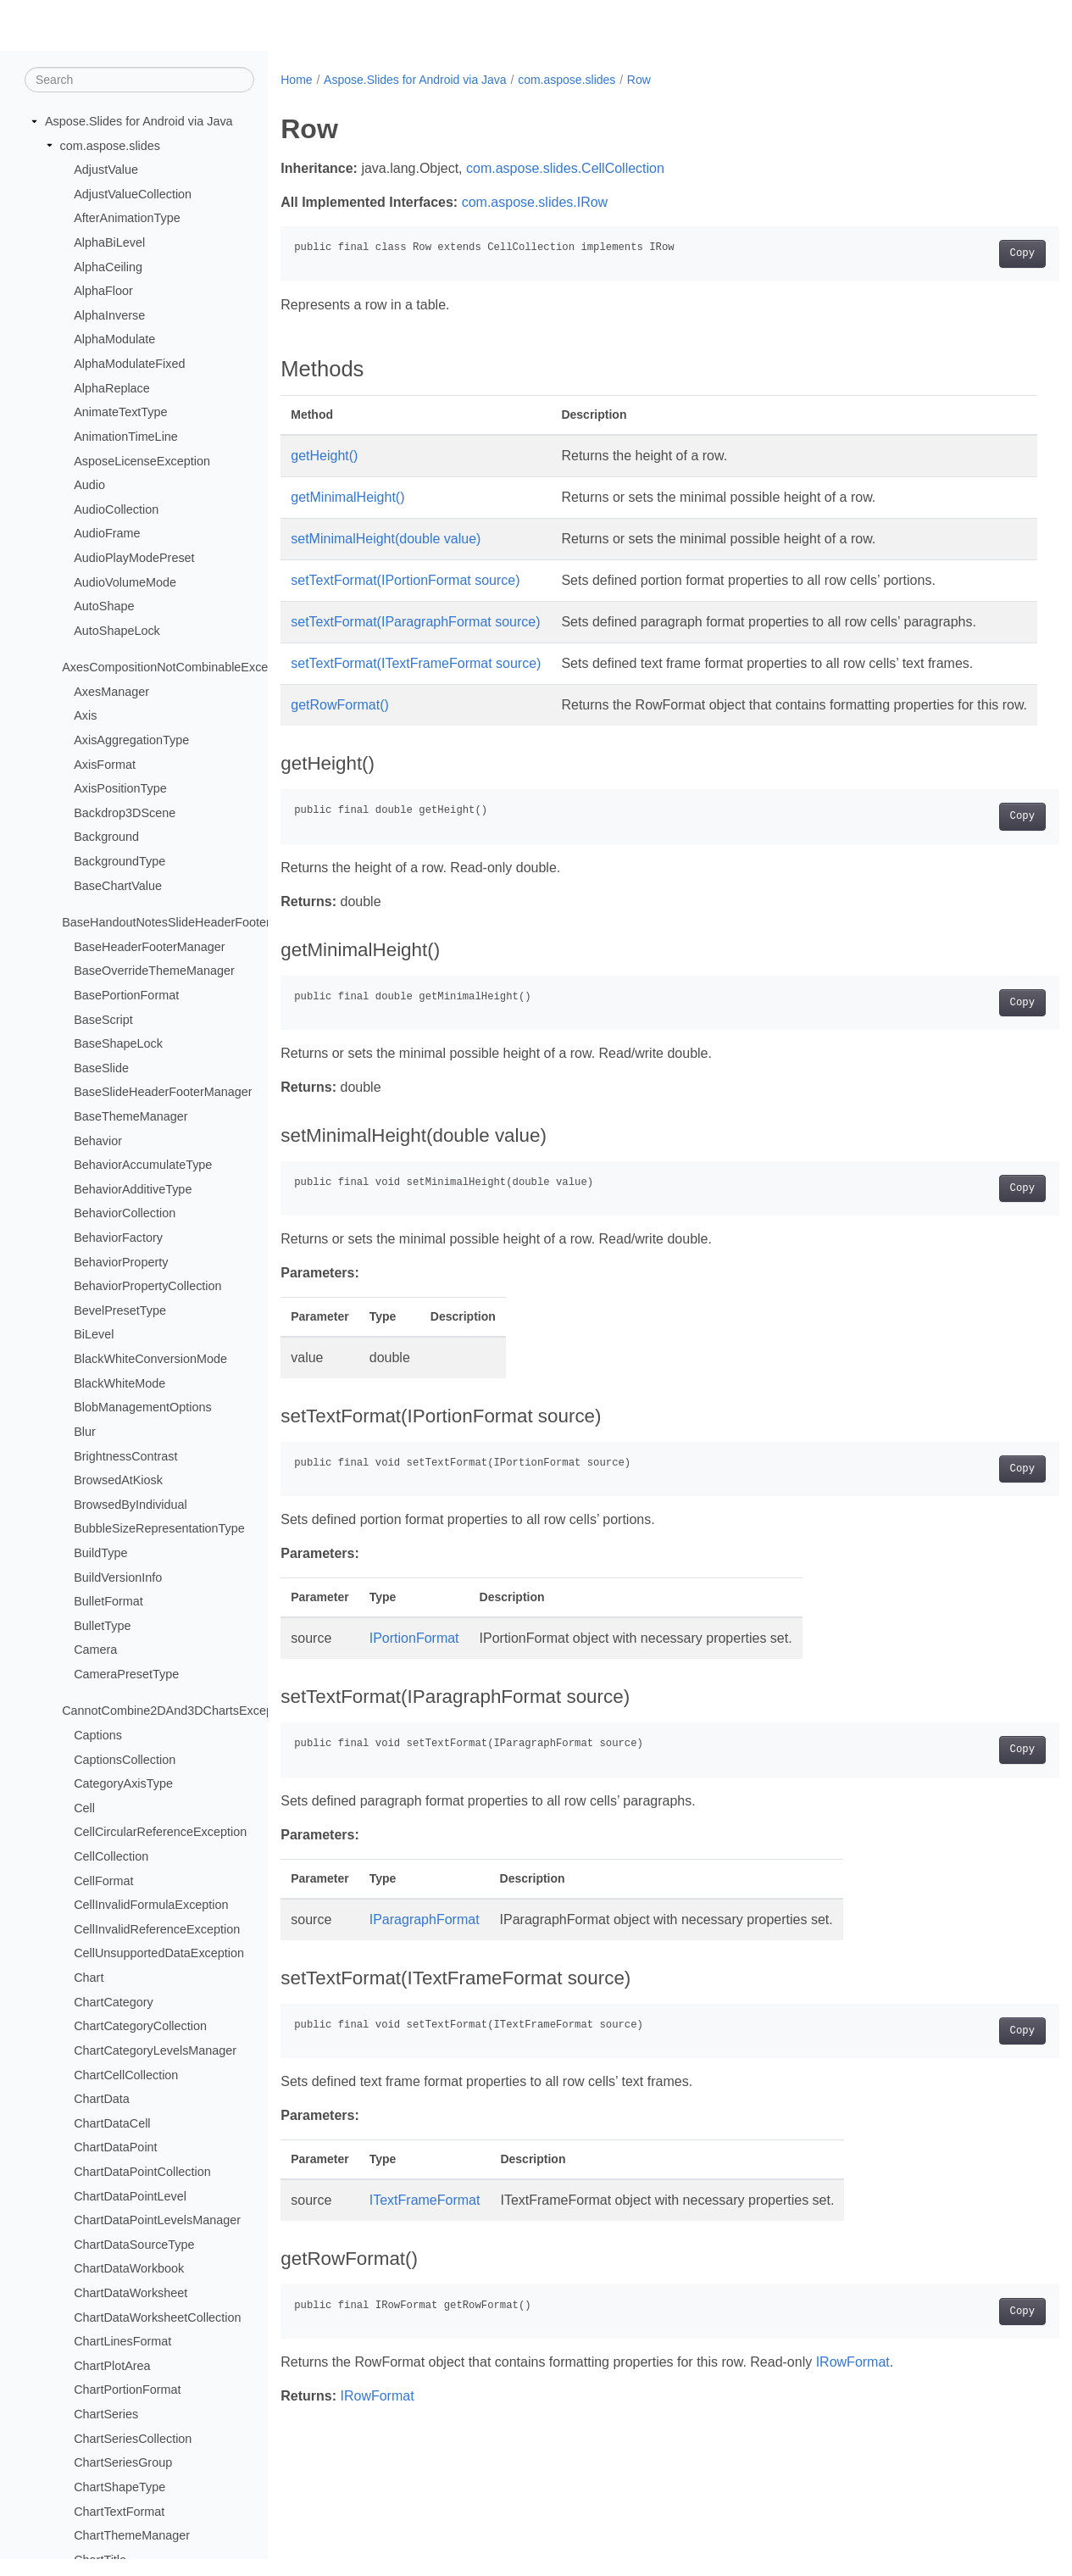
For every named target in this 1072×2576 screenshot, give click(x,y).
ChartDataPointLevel (130, 2196)
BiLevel (94, 1335)
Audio (89, 485)
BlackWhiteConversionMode (150, 1359)
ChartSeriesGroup (123, 2463)
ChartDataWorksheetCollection (157, 2317)
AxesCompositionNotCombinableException (178, 668)
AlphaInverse (109, 316)
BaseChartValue (118, 886)
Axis (85, 716)
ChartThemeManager (132, 2536)
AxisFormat (105, 764)
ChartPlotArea (112, 2366)
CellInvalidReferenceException (157, 1930)
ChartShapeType (119, 2488)
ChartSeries (106, 2415)
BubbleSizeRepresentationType (159, 1529)
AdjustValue (106, 170)
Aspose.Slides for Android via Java (139, 122)
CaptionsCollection (124, 1759)
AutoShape (104, 607)
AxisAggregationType (131, 741)
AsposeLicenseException (142, 461)
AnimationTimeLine (126, 437)
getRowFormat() (340, 745)
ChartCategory (113, 2003)
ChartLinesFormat (122, 2342)
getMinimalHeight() (347, 497)
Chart (88, 1978)
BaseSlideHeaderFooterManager (163, 1092)
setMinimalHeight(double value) (385, 538)
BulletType (102, 1626)
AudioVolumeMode (125, 582)
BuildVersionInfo (118, 1577)
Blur (85, 1432)
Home (296, 79)
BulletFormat (108, 1602)
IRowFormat (853, 2423)
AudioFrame (107, 534)
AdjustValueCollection (133, 195)
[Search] (139, 80)
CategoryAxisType (123, 1784)
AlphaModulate (114, 340)
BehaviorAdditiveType (133, 1190)
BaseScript (103, 1020)
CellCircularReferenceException (160, 1832)
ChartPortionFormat (127, 2390)
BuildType (100, 1554)
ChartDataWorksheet (130, 2294)
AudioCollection (116, 510)
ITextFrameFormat (424, 2261)
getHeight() (324, 455)
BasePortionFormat (126, 996)
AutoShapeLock (117, 631)
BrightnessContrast (125, 1456)
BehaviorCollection (124, 1214)
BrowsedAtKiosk (118, 1481)
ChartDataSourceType (134, 2245)
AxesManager (111, 692)
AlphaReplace (112, 389)
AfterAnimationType (127, 218)
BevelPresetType (120, 1311)
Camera (95, 1650)
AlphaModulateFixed (129, 364)
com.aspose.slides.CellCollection (565, 168)
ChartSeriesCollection (133, 2438)
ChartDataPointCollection (142, 2172)
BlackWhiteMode (119, 1383)
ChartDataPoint (115, 2148)
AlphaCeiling (108, 267)
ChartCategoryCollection (140, 2027)
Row (639, 79)
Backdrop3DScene (124, 814)
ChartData (102, 2099)
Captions (98, 1736)
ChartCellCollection (126, 2075)
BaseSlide (101, 1069)
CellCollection (111, 1857)
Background (106, 837)
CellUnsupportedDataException (159, 1954)
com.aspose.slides (110, 146)
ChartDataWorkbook (129, 2269)
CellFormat (103, 1881)
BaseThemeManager (130, 1117)
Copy (968, 253)
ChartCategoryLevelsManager (155, 2051)
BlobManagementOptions (142, 1408)
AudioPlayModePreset (134, 558)
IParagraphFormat (424, 1980)
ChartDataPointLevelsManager (157, 2221)
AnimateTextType (120, 413)
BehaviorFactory (118, 1238)
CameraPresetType (126, 1675)
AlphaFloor (103, 291)
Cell (84, 1809)
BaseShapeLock (118, 1044)
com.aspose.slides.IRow (535, 202)
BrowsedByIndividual (130, 1505)
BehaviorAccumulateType (143, 1165)
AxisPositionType (120, 789)
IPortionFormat (414, 1699)
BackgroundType (119, 862)
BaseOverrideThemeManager (154, 971)
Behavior (98, 1141)
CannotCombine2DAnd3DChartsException (177, 1711)
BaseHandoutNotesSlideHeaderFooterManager (190, 923)
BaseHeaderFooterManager (149, 947)
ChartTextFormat (119, 2511)
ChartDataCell (112, 2124)
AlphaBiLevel (109, 243)
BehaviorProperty (121, 1262)
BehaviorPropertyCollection (147, 1287)
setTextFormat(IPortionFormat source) (405, 580)
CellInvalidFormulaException (151, 1905)
